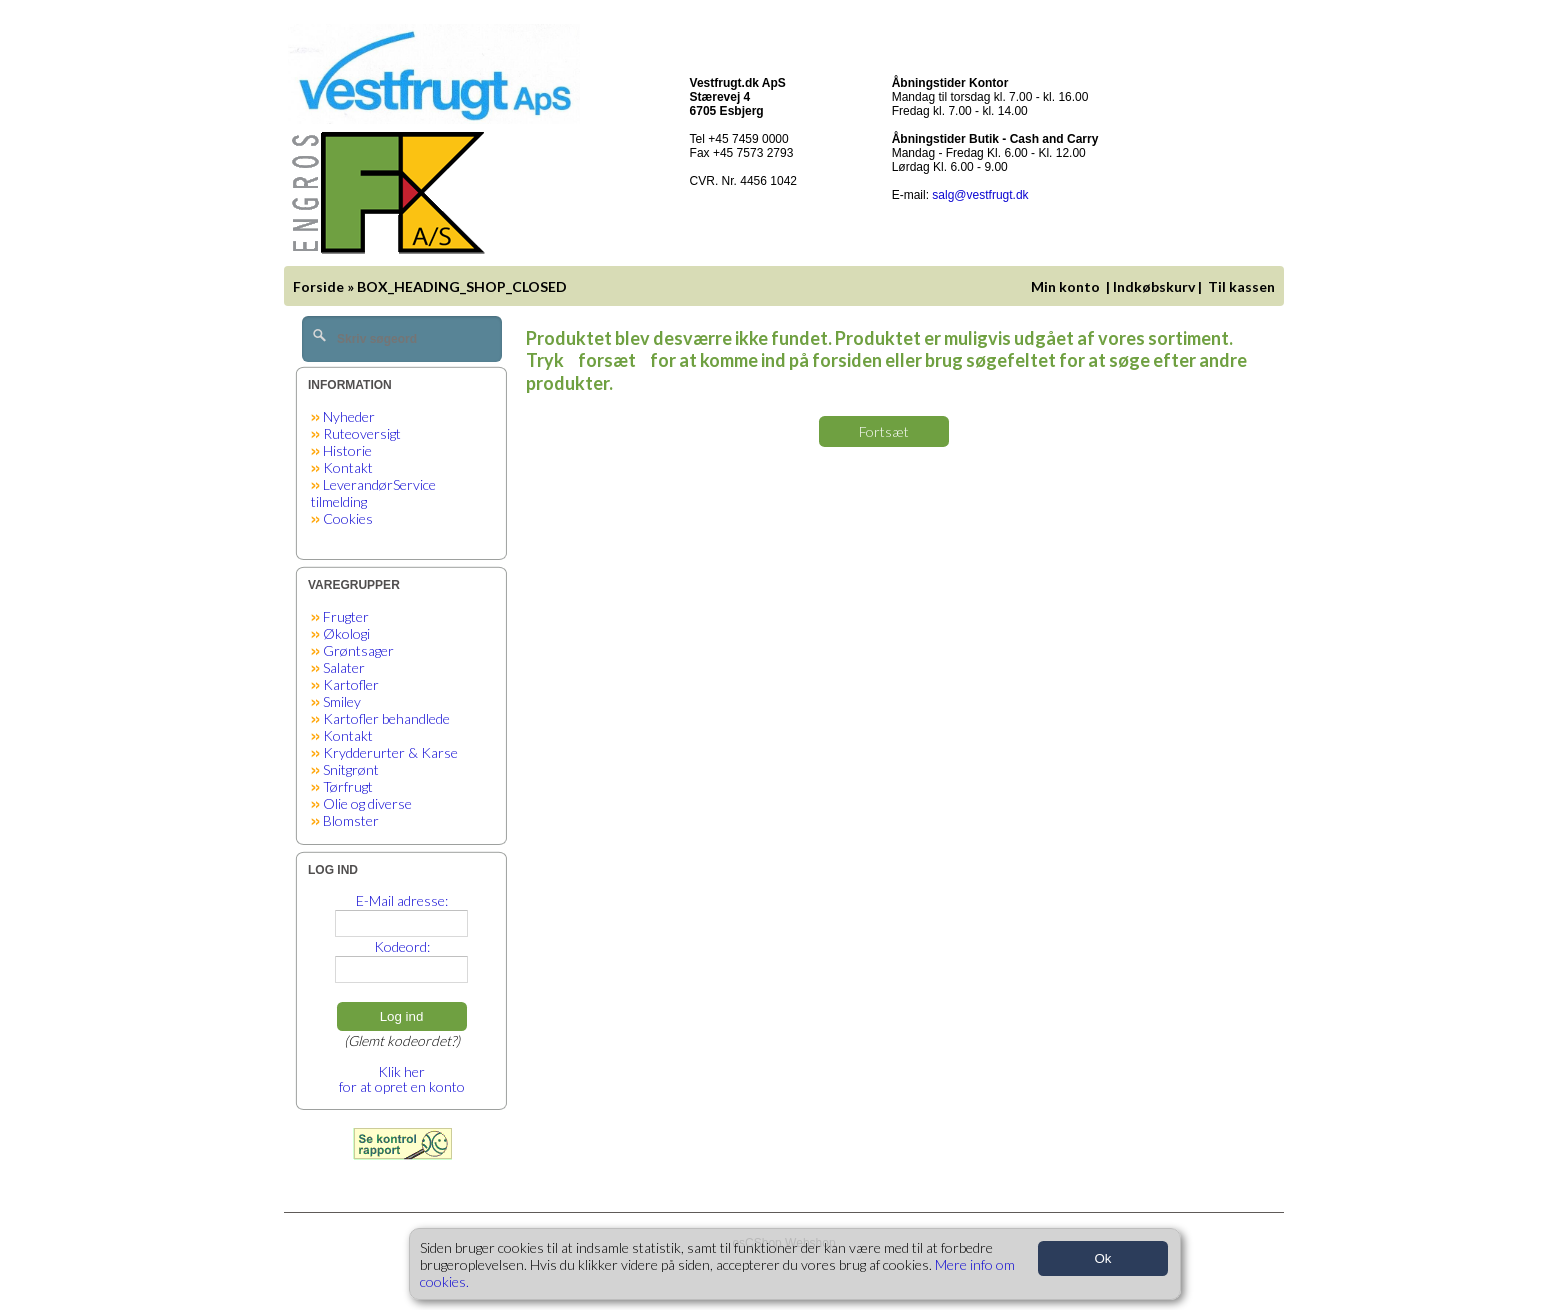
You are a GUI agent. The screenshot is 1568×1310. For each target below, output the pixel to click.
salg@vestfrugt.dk (980, 195)
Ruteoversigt (362, 433)
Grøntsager (358, 650)
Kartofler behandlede (386, 718)
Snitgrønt (351, 769)
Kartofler (351, 684)
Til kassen (1243, 286)
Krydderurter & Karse (390, 752)
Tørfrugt (348, 786)
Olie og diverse (367, 803)
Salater (344, 667)
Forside (318, 286)
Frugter (346, 616)
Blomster (351, 820)
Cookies (348, 518)
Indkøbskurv (1154, 286)
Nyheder (349, 416)
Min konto (1065, 286)
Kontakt (348, 467)
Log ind (402, 1016)
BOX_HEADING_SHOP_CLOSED (462, 286)
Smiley (342, 701)
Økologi (346, 633)
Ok (1102, 1258)
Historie (347, 450)
